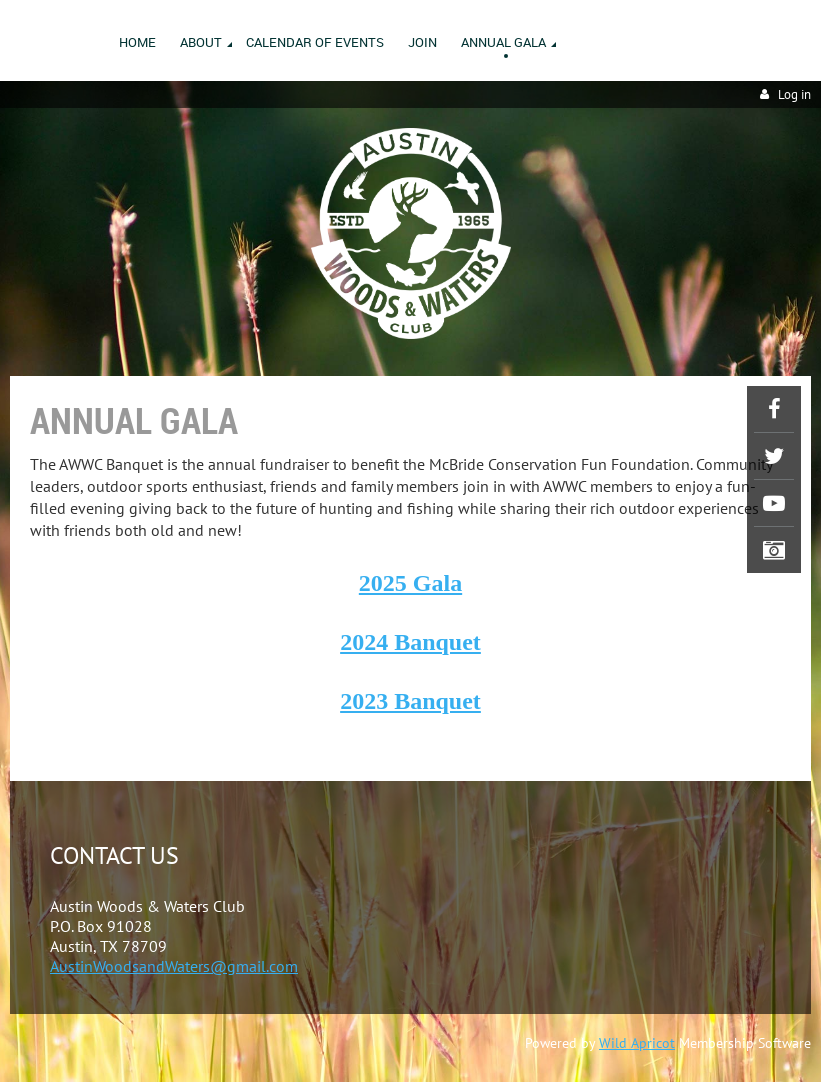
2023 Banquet (410, 701)
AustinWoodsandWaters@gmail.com (174, 966)
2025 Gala (410, 583)
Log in (794, 94)
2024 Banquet (410, 642)
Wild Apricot (637, 1043)
